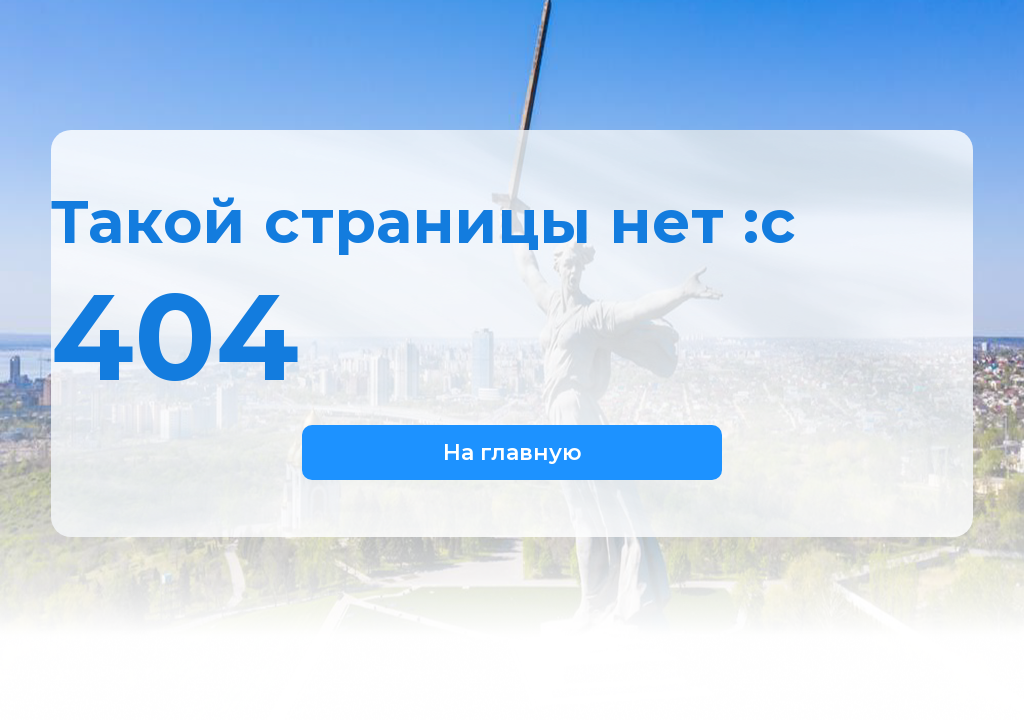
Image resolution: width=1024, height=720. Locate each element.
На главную (512, 452)
